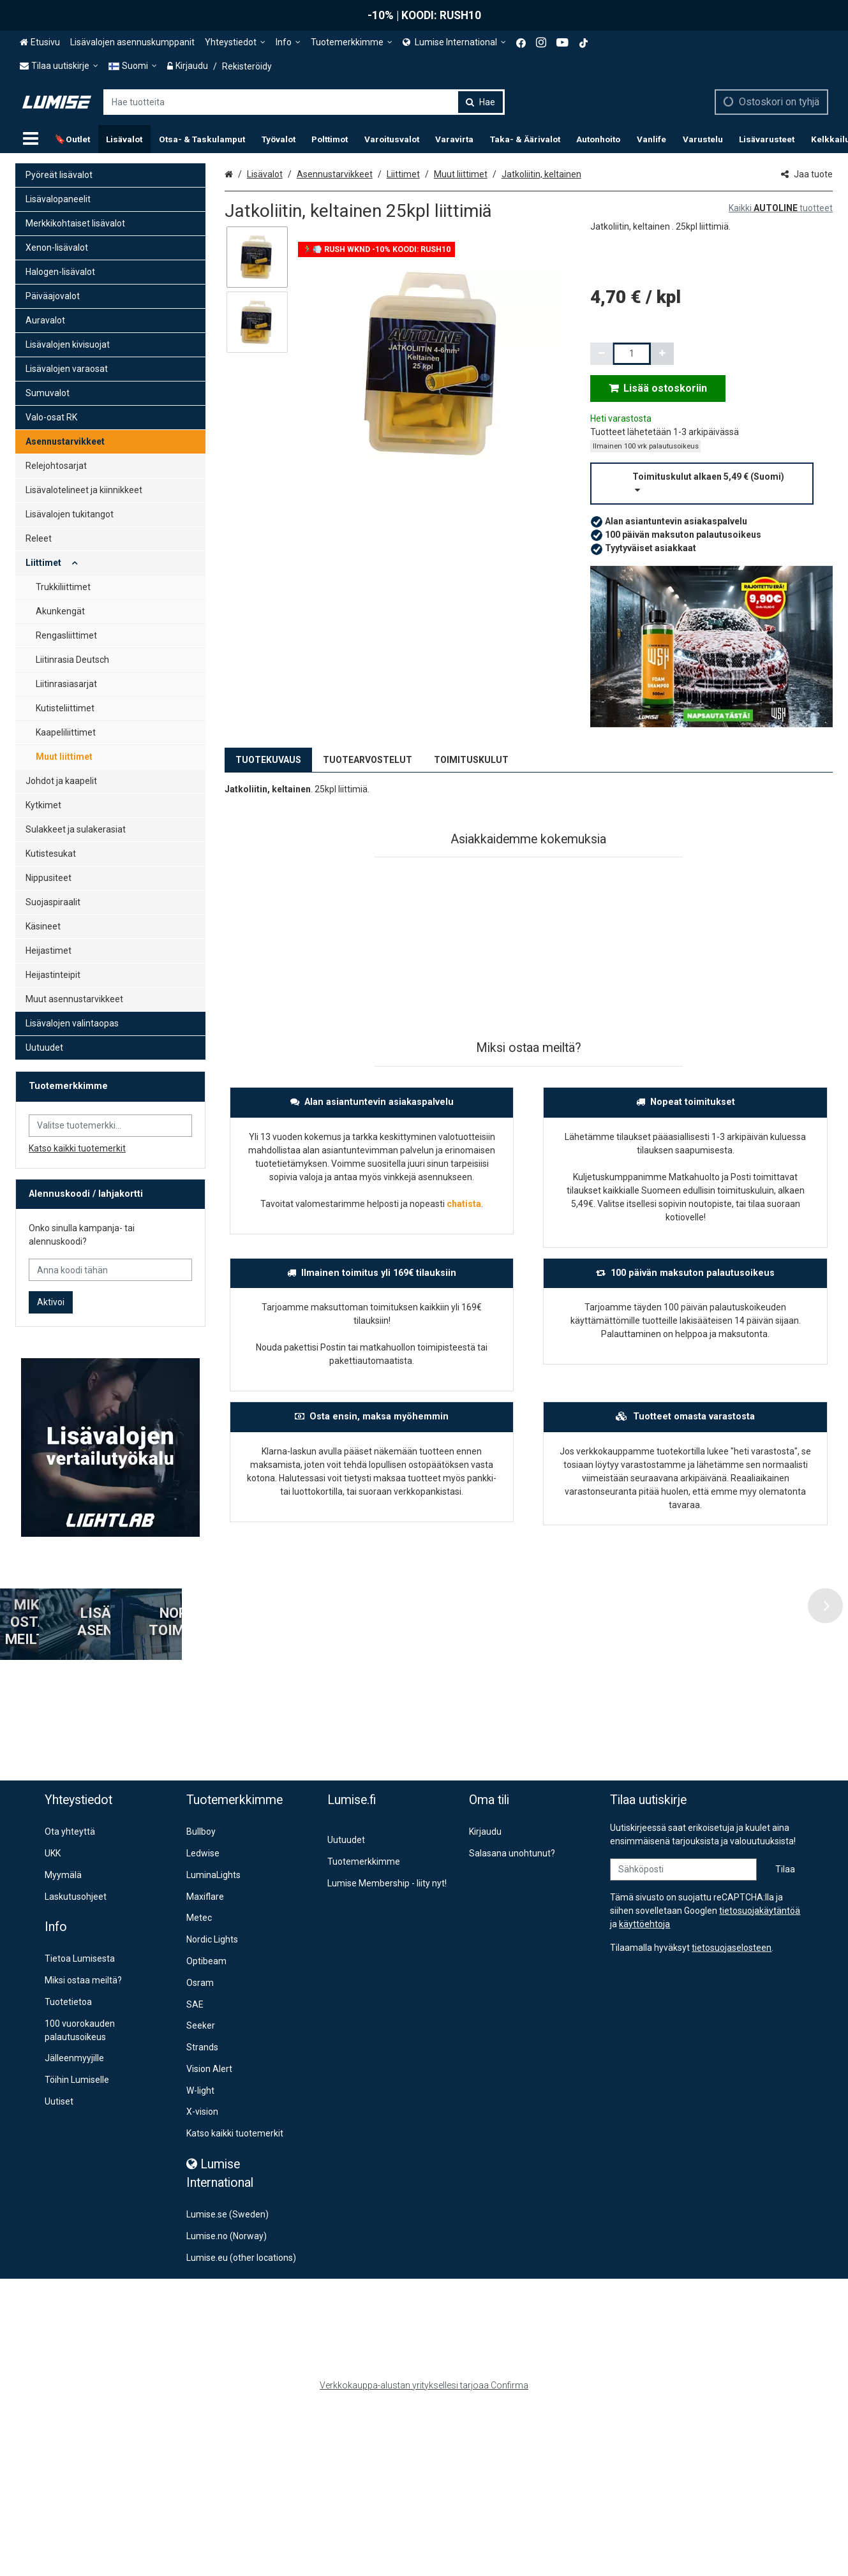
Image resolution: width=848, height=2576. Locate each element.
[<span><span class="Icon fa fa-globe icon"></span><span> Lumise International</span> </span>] (454, 42)
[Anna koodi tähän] (110, 1270)
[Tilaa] (785, 1832)
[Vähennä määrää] (601, 354)
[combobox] (304, 102)
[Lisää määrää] (662, 354)
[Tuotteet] (31, 139)
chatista (464, 1204)
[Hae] (480, 102)
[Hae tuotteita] (304, 102)
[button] (711, 484)
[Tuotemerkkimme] (352, 42)
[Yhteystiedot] (235, 42)
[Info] (288, 42)
